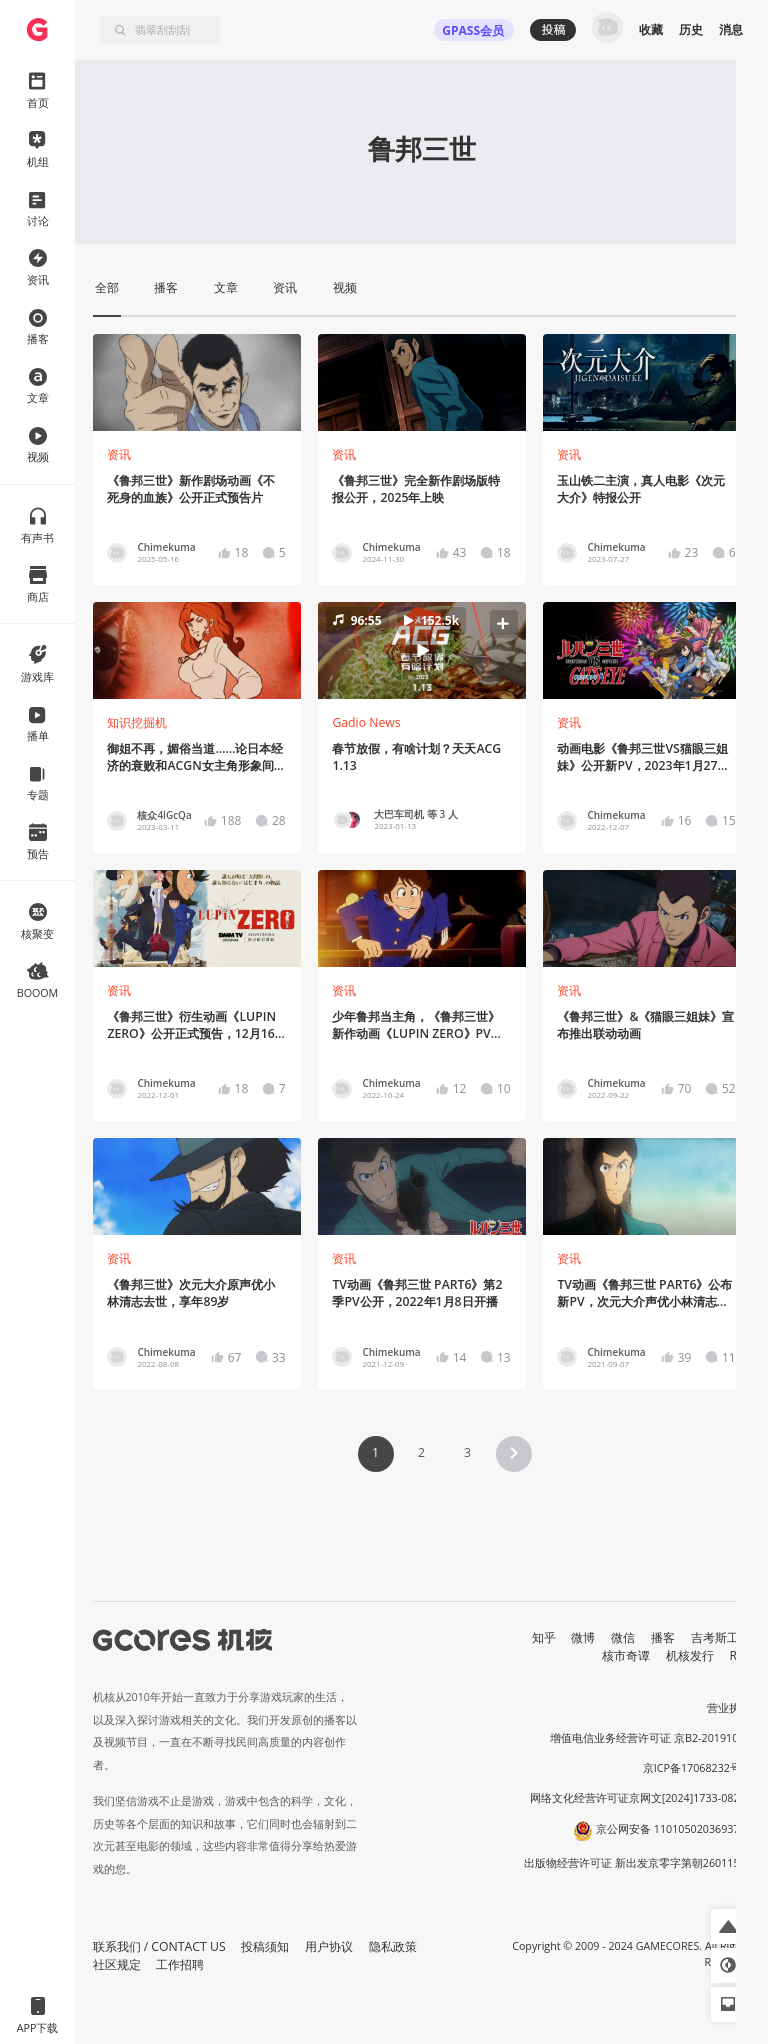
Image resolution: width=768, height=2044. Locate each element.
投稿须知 (265, 1946)
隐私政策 (393, 1946)
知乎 (544, 1637)
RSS (740, 1655)
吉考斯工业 (721, 1637)
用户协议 (329, 1946)
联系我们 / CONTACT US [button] (159, 1946)
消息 (731, 29)
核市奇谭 (626, 1655)
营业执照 (729, 1708)
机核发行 (690, 1655)
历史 (691, 29)
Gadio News (366, 722)
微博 (583, 1637)
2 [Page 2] (421, 1452)
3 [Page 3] (467, 1452)
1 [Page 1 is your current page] (375, 1452)
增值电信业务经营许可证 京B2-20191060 (650, 1738)
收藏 (651, 29)
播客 (663, 1637)
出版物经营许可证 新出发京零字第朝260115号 (637, 1863)
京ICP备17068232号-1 (697, 1768)
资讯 (119, 454)
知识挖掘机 (137, 722)
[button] (421, 650)
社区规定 (117, 1964)
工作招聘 (180, 1964)
